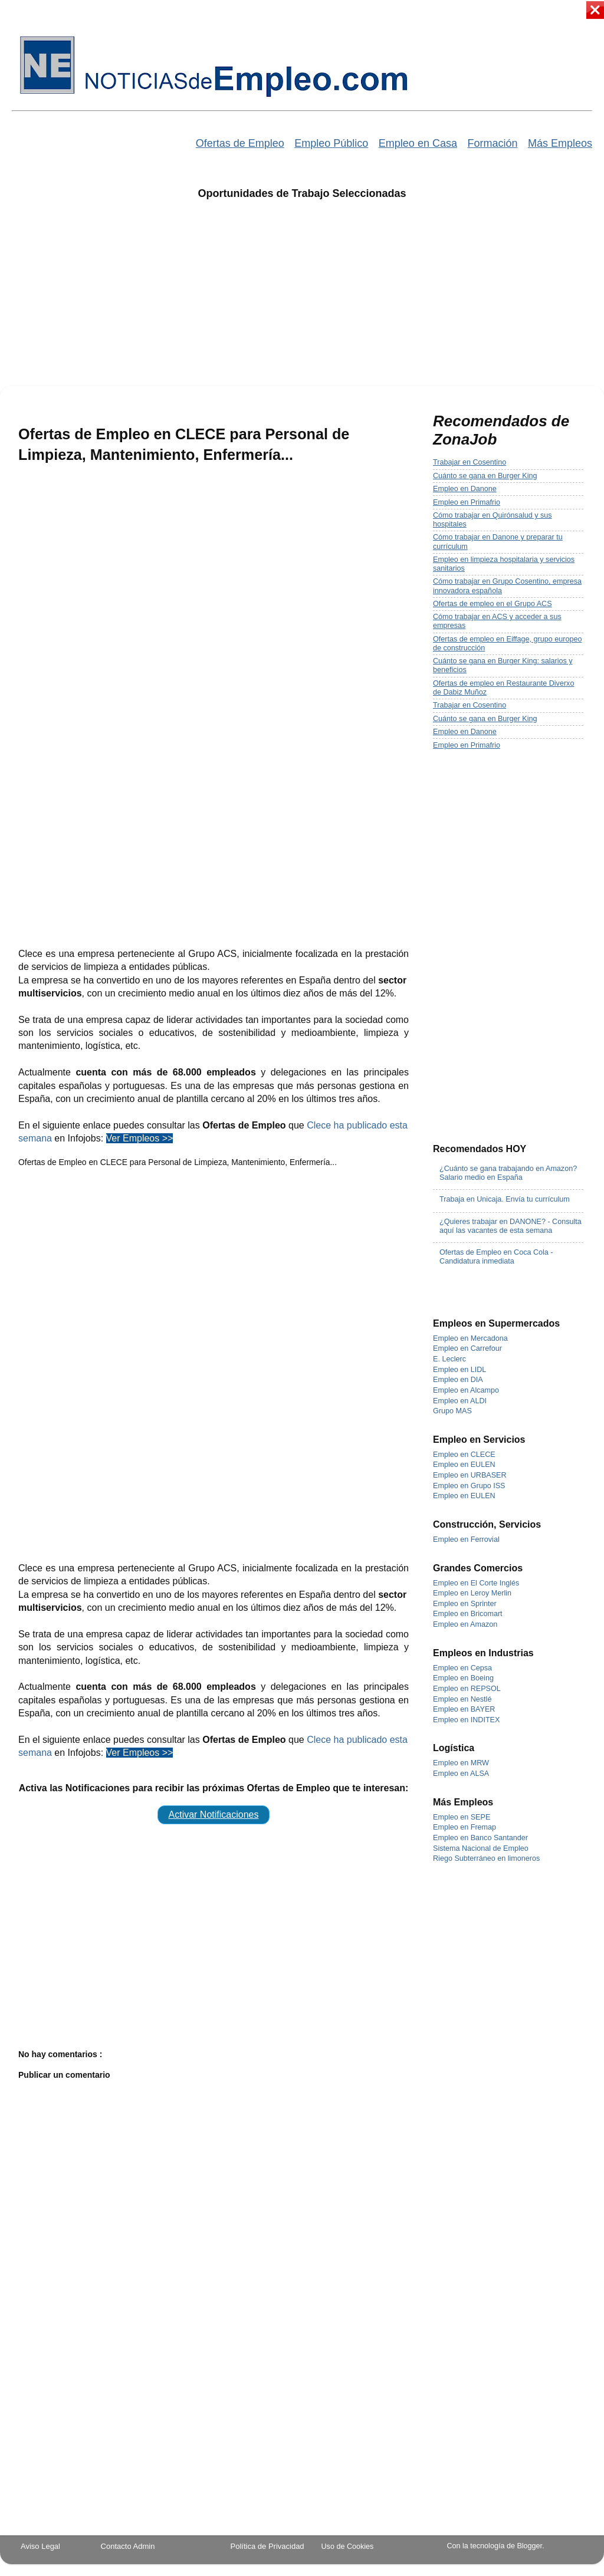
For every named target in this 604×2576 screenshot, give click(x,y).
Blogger (529, 2546)
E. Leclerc (449, 1359)
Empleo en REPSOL (467, 1689)
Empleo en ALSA (461, 1773)
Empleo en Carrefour (467, 1348)
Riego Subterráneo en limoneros (486, 1858)
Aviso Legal (40, 2546)
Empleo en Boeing (463, 1678)
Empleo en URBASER (470, 1475)
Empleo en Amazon (465, 1624)
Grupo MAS (452, 1411)
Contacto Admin (128, 2546)
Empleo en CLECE (464, 1454)
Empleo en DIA (458, 1380)
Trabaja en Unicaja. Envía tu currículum (504, 1199)
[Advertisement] (302, 300)
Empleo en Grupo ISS (469, 1486)
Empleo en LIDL (459, 1370)
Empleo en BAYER (464, 1709)
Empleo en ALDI (460, 1401)
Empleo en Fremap (464, 1827)
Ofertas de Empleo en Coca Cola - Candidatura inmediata (496, 1256)
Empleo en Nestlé (462, 1699)
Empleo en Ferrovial (466, 1539)
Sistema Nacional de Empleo (480, 1848)
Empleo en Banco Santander (480, 1838)
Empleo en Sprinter (465, 1604)
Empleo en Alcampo (466, 1390)
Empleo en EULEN (464, 1464)
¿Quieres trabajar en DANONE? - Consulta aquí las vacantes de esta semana (510, 1226)
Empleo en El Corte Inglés (476, 1583)
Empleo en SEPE (461, 1817)
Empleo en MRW (461, 1763)
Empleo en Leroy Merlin (472, 1593)
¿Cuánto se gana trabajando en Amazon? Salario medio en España (508, 1173)
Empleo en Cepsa (462, 1668)
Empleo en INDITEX (466, 1720)
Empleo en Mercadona (470, 1338)
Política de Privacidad (267, 2546)
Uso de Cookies (347, 2546)
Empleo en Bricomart (468, 1614)
